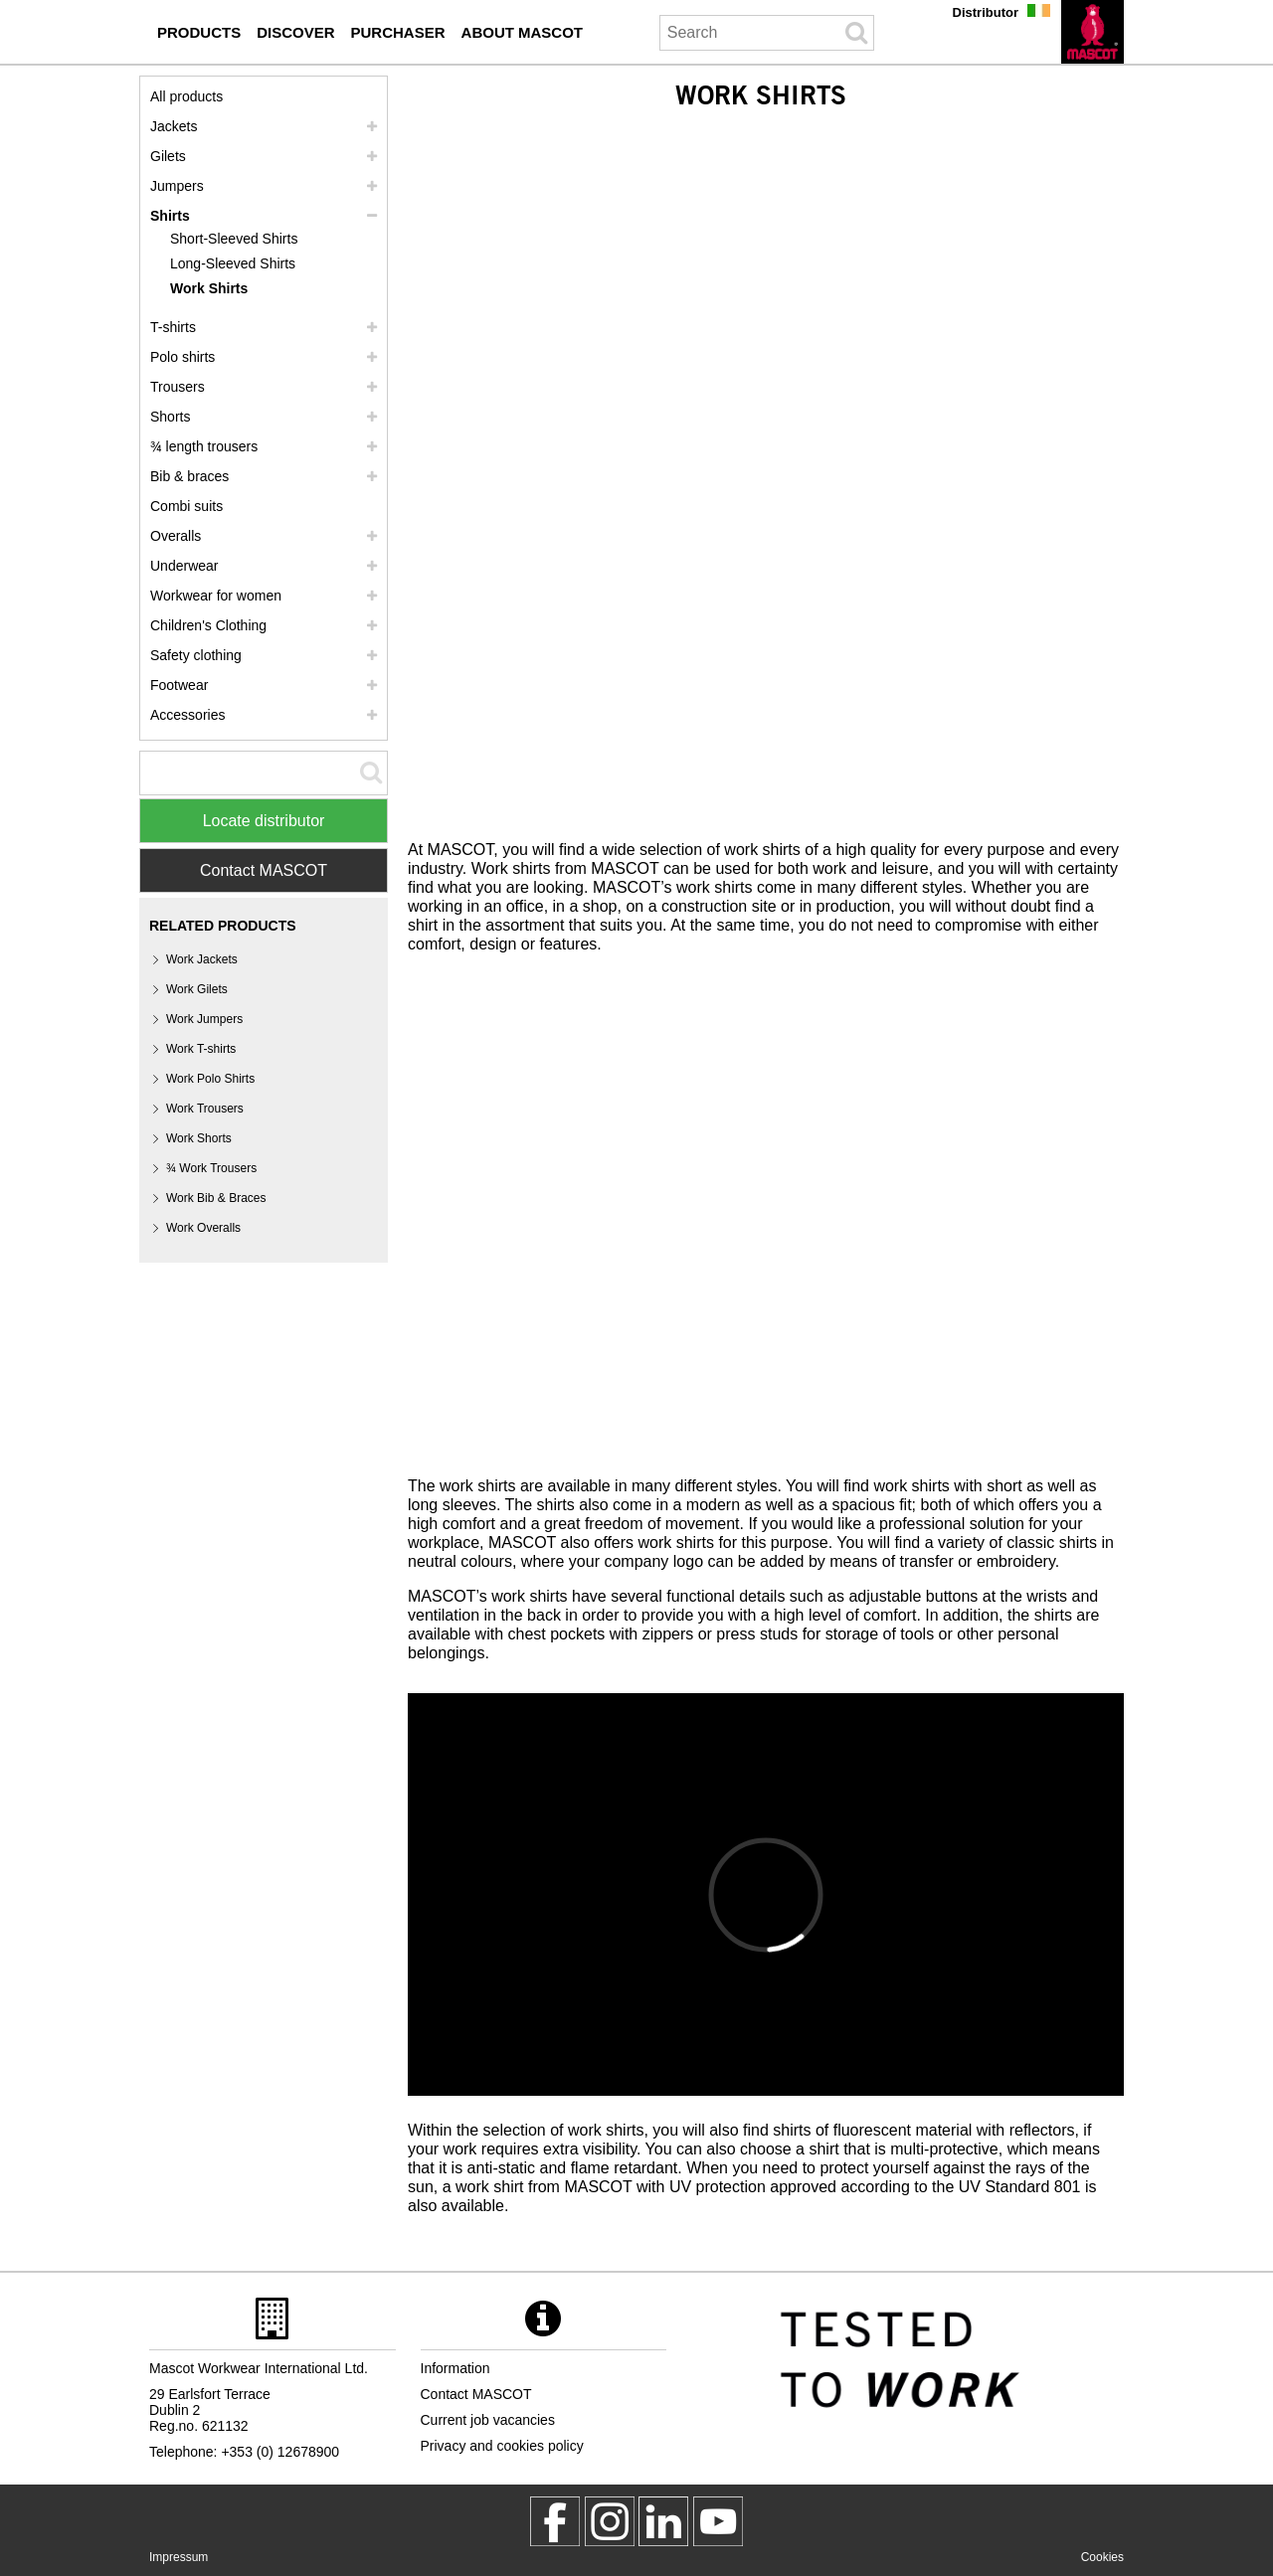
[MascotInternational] (718, 2521)
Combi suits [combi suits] (186, 506)
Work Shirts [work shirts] (209, 288)
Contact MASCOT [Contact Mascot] (263, 870)
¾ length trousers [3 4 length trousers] (204, 446)
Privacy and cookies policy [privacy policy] (502, 2446)
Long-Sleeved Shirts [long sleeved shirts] (232, 263)
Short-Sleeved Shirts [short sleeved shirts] (233, 239)
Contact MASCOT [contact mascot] (476, 2394)
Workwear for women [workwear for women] (215, 595)
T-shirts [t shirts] (173, 327)
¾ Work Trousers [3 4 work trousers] (211, 1168)
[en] (1092, 32)
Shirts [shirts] (170, 216)
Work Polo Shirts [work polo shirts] (210, 1079)
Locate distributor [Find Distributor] (264, 820)
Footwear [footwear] (179, 685)
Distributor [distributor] (985, 12)
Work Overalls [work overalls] (203, 1228)
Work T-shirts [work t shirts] (201, 1049)
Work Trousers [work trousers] (205, 1109)
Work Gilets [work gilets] (197, 989)
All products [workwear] (186, 96)
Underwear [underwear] (184, 566)
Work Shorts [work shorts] (199, 1138)
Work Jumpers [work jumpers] (204, 1019)
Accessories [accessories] (187, 715)
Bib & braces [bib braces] (189, 476)
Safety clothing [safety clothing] (196, 655)
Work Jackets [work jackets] (202, 959)
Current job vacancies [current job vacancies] (488, 2420)
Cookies (1102, 2557)
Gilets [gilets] (168, 156)
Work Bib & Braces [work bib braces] (216, 1198)
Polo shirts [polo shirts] (182, 357)
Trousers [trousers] (177, 387)
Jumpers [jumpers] (177, 186)
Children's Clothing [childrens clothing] (208, 625)
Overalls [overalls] (175, 536)
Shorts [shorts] (170, 417)
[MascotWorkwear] (555, 2521)
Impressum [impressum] (178, 2557)
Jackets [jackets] (173, 126)
